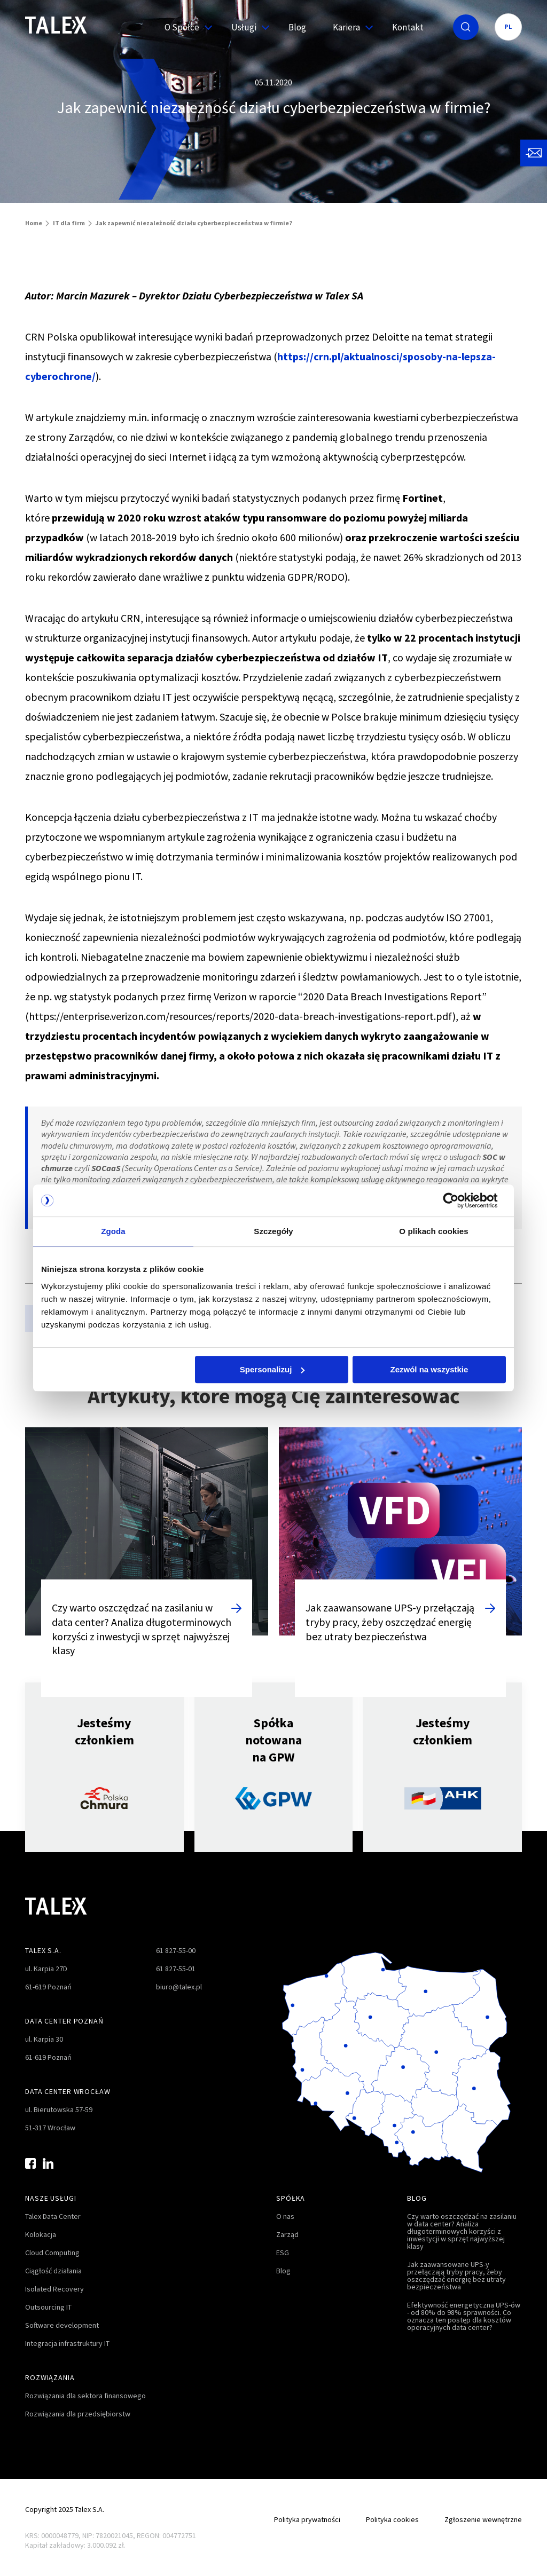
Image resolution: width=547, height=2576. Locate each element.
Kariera (349, 27)
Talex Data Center (53, 2216)
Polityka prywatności (307, 2519)
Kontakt (408, 27)
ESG (282, 2252)
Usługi (246, 27)
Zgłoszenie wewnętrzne (483, 2519)
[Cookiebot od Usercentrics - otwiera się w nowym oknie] (459, 1200)
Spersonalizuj (272, 1369)
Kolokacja (40, 2234)
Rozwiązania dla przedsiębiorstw (77, 2413)
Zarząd (287, 2234)
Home (33, 223)
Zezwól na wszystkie (429, 1369)
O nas (285, 2216)
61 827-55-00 (176, 1950)
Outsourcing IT (48, 2307)
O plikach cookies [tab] (433, 1231)
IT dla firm (69, 223)
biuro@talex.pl (179, 1986)
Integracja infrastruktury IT (67, 2343)
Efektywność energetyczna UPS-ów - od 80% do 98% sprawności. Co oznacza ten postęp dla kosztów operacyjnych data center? (463, 2316)
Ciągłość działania (53, 2270)
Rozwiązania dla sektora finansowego (85, 2395)
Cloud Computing (52, 2252)
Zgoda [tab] (113, 1231)
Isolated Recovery (54, 2289)
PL (508, 26)
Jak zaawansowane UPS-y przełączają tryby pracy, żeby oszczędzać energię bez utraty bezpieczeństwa (456, 2275)
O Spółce (185, 27)
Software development (62, 2325)
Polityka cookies (392, 2519)
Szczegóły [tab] (273, 1231)
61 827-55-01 (176, 1968)
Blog (297, 27)
